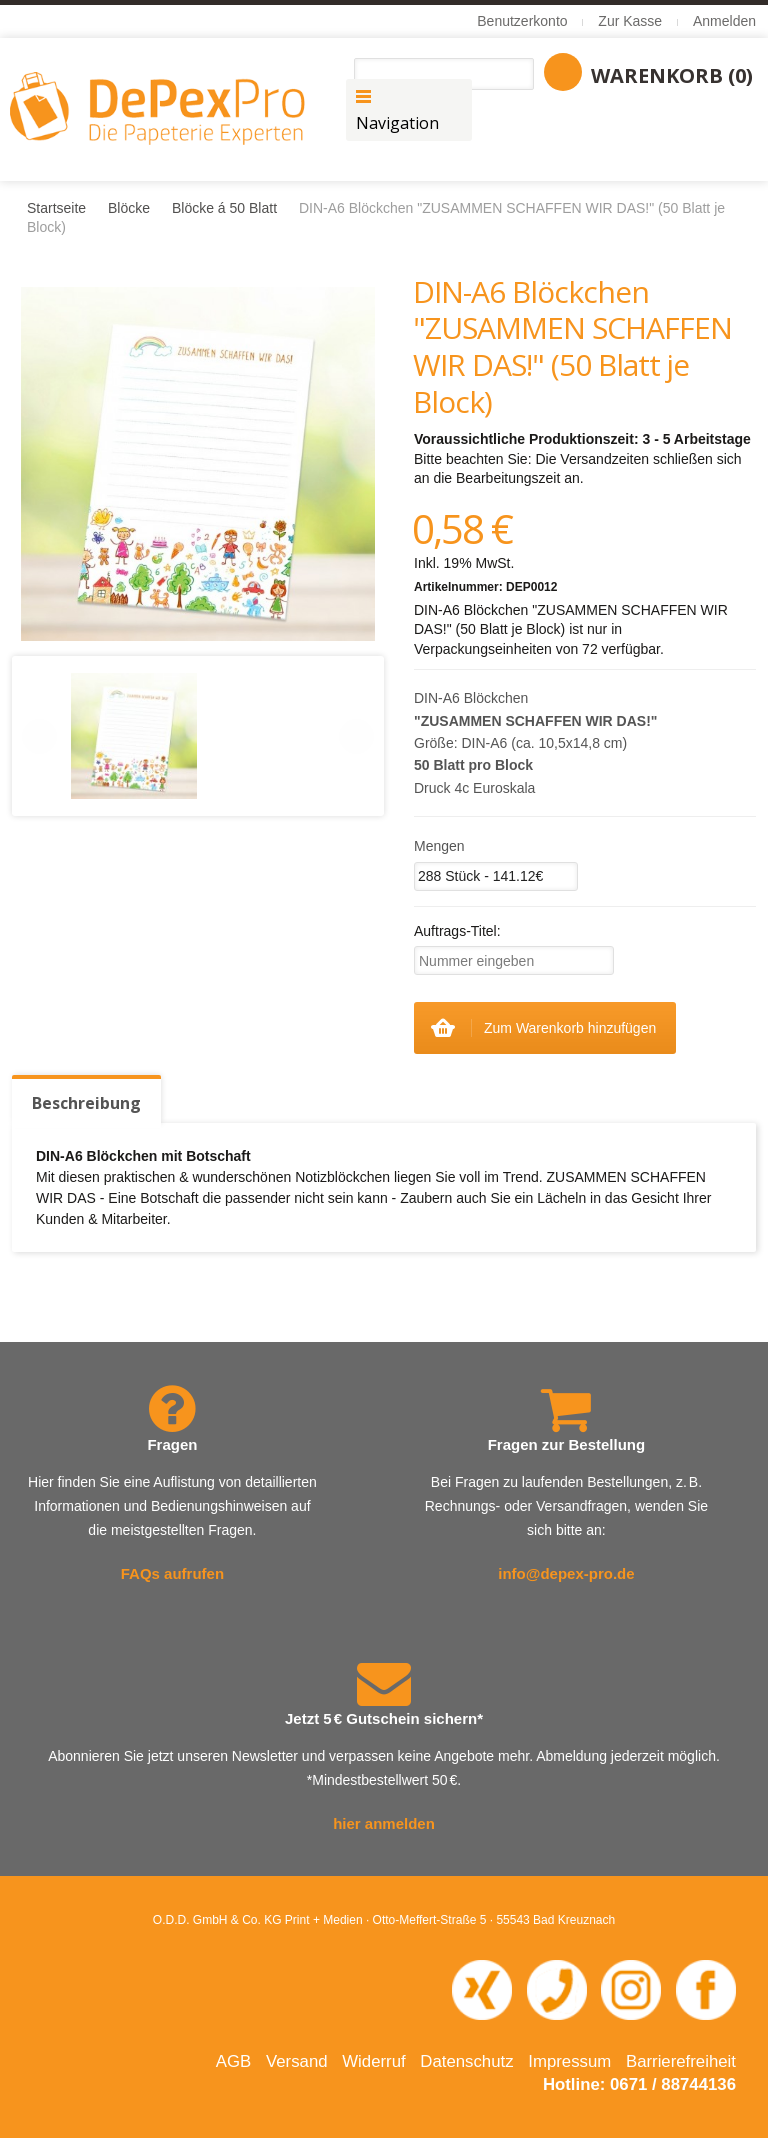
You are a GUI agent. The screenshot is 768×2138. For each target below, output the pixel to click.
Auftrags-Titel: (457, 931)
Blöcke (129, 208)
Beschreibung (86, 1103)
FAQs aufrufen (172, 1573)
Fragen (172, 1444)
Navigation (397, 123)
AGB (233, 2061)
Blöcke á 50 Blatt (224, 208)
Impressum (569, 2061)
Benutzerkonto (522, 21)
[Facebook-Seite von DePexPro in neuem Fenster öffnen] (706, 1988)
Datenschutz (466, 2061)
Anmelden (724, 21)
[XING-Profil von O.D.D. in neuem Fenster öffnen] (482, 1988)
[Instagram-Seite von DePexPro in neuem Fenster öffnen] (631, 1988)
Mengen (439, 846)
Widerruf (373, 2061)
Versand (297, 2061)
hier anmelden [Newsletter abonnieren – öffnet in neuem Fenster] (384, 1823)
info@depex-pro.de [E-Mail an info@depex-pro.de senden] (566, 1573)
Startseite (56, 208)
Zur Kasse (630, 21)
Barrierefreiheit (681, 2061)
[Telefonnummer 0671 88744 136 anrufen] (557, 1988)
